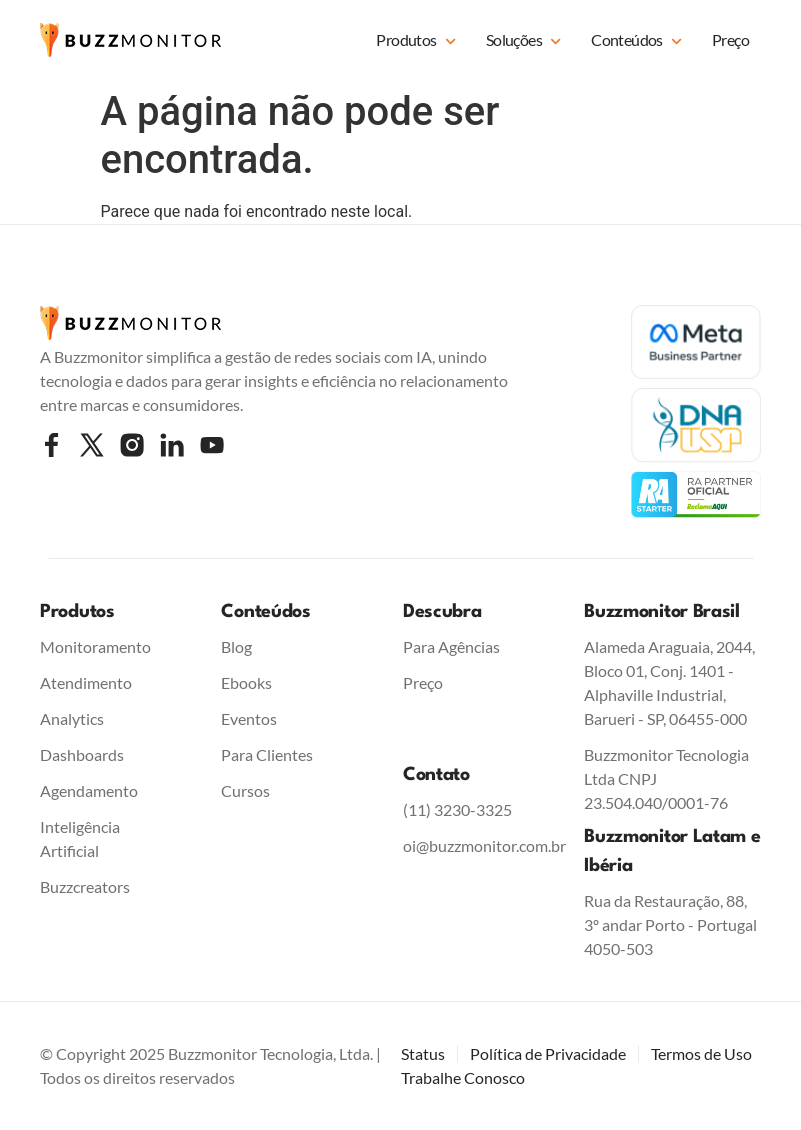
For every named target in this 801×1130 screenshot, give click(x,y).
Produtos (415, 41)
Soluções (523, 41)
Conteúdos (636, 41)
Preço (730, 39)
